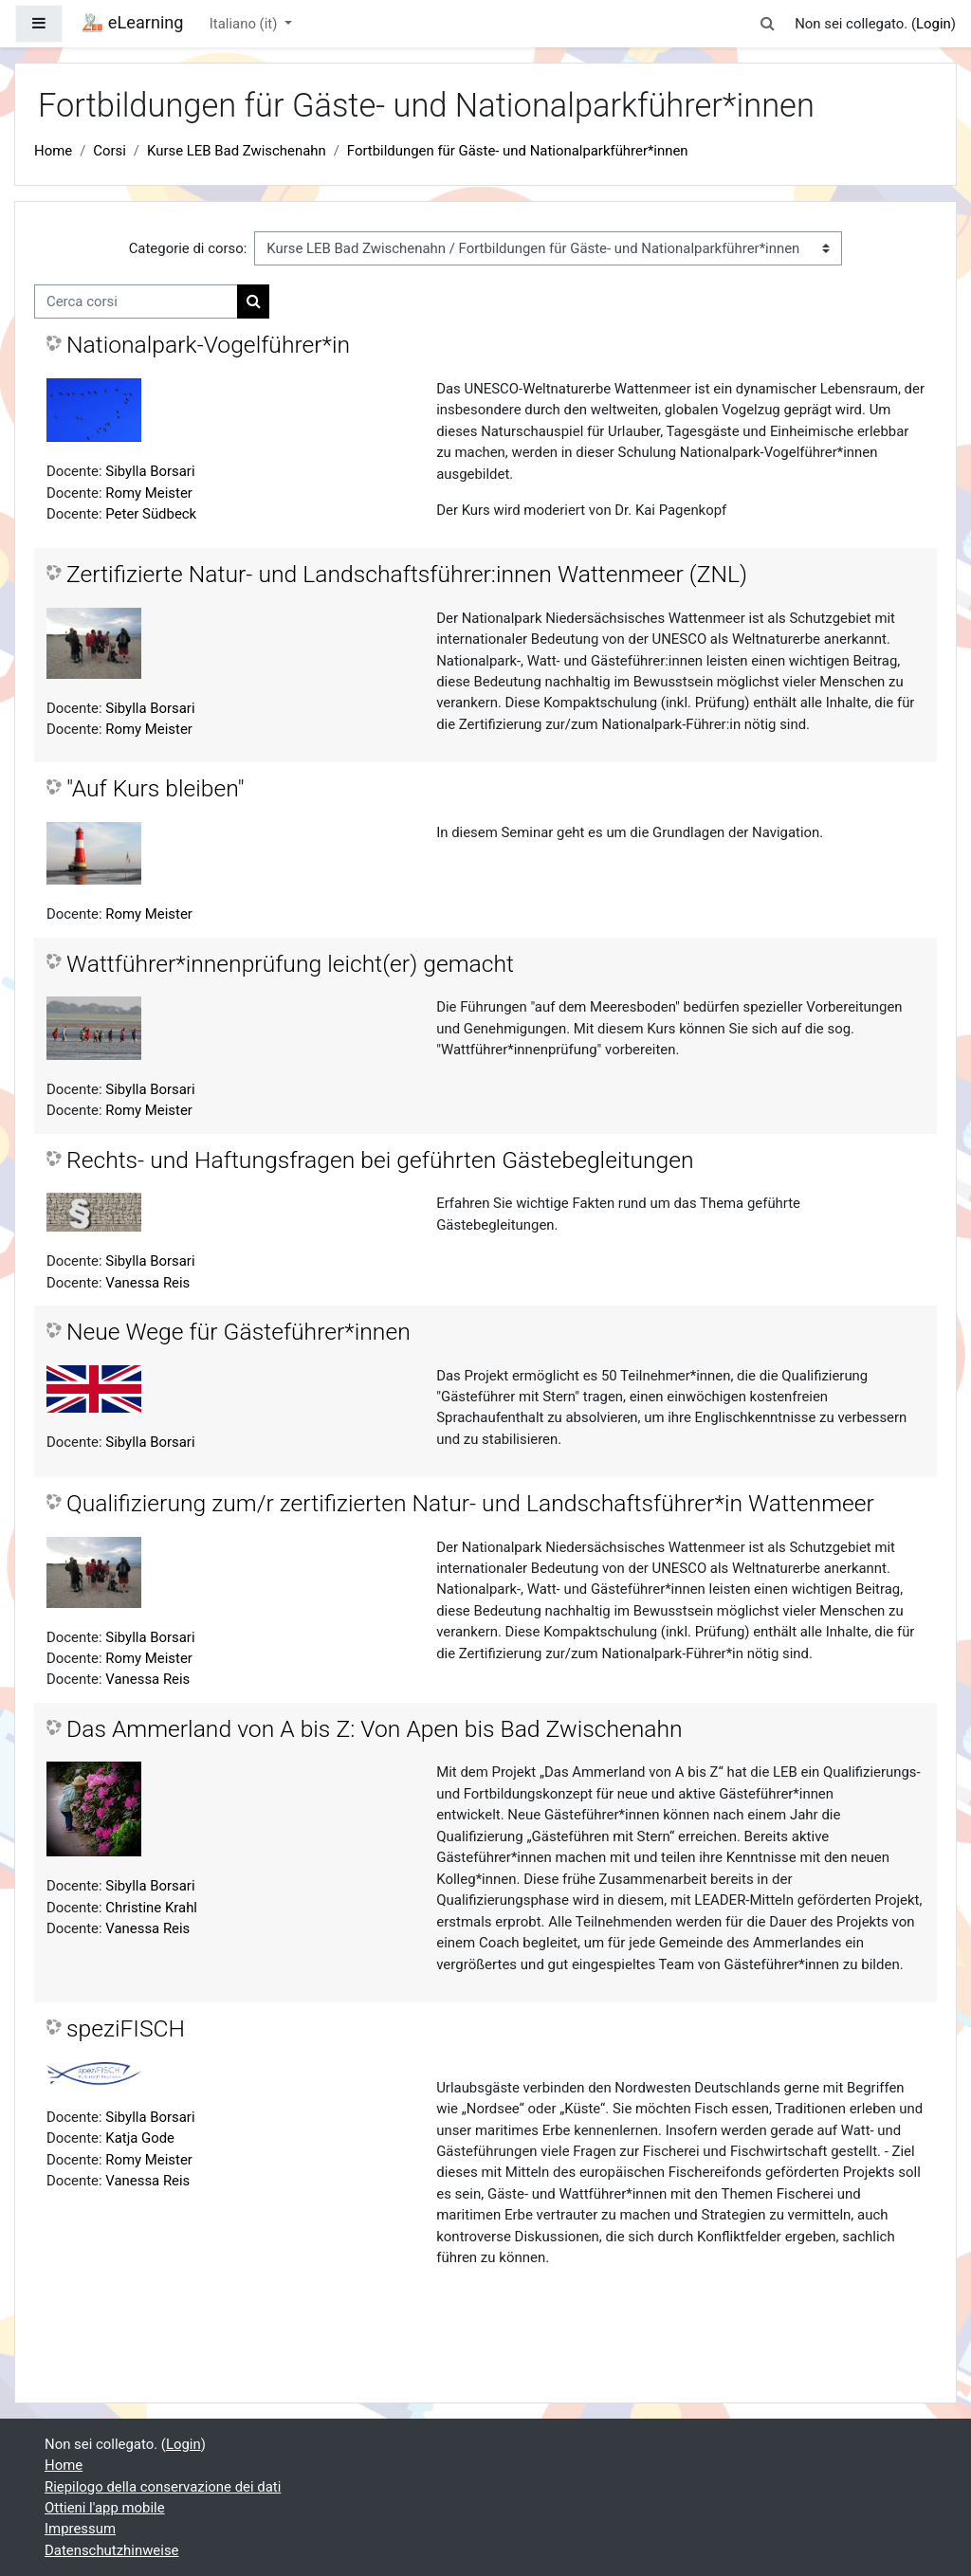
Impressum (80, 2528)
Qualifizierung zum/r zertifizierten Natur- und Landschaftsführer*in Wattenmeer (470, 1503)
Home (53, 150)
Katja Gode (139, 2138)
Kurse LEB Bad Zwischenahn (236, 150)
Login (933, 23)
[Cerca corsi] (136, 301)
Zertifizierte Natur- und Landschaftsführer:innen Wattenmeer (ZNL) (406, 574)
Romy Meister (148, 493)
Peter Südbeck (150, 513)
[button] (768, 24)
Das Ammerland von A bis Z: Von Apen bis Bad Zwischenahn (374, 1729)
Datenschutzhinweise (112, 2550)
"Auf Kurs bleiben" (155, 788)
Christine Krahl (151, 1907)
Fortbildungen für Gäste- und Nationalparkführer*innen (517, 150)
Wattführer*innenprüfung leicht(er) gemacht (290, 963)
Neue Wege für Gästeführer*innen (238, 1331)
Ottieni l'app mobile (105, 2507)
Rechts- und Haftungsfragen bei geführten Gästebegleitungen (380, 1160)
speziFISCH (125, 2028)
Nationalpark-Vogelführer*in (208, 344)
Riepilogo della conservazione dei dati (163, 2486)
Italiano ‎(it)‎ (245, 23)
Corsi (109, 150)
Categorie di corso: (188, 248)
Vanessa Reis (147, 1282)
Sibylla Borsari (149, 471)
